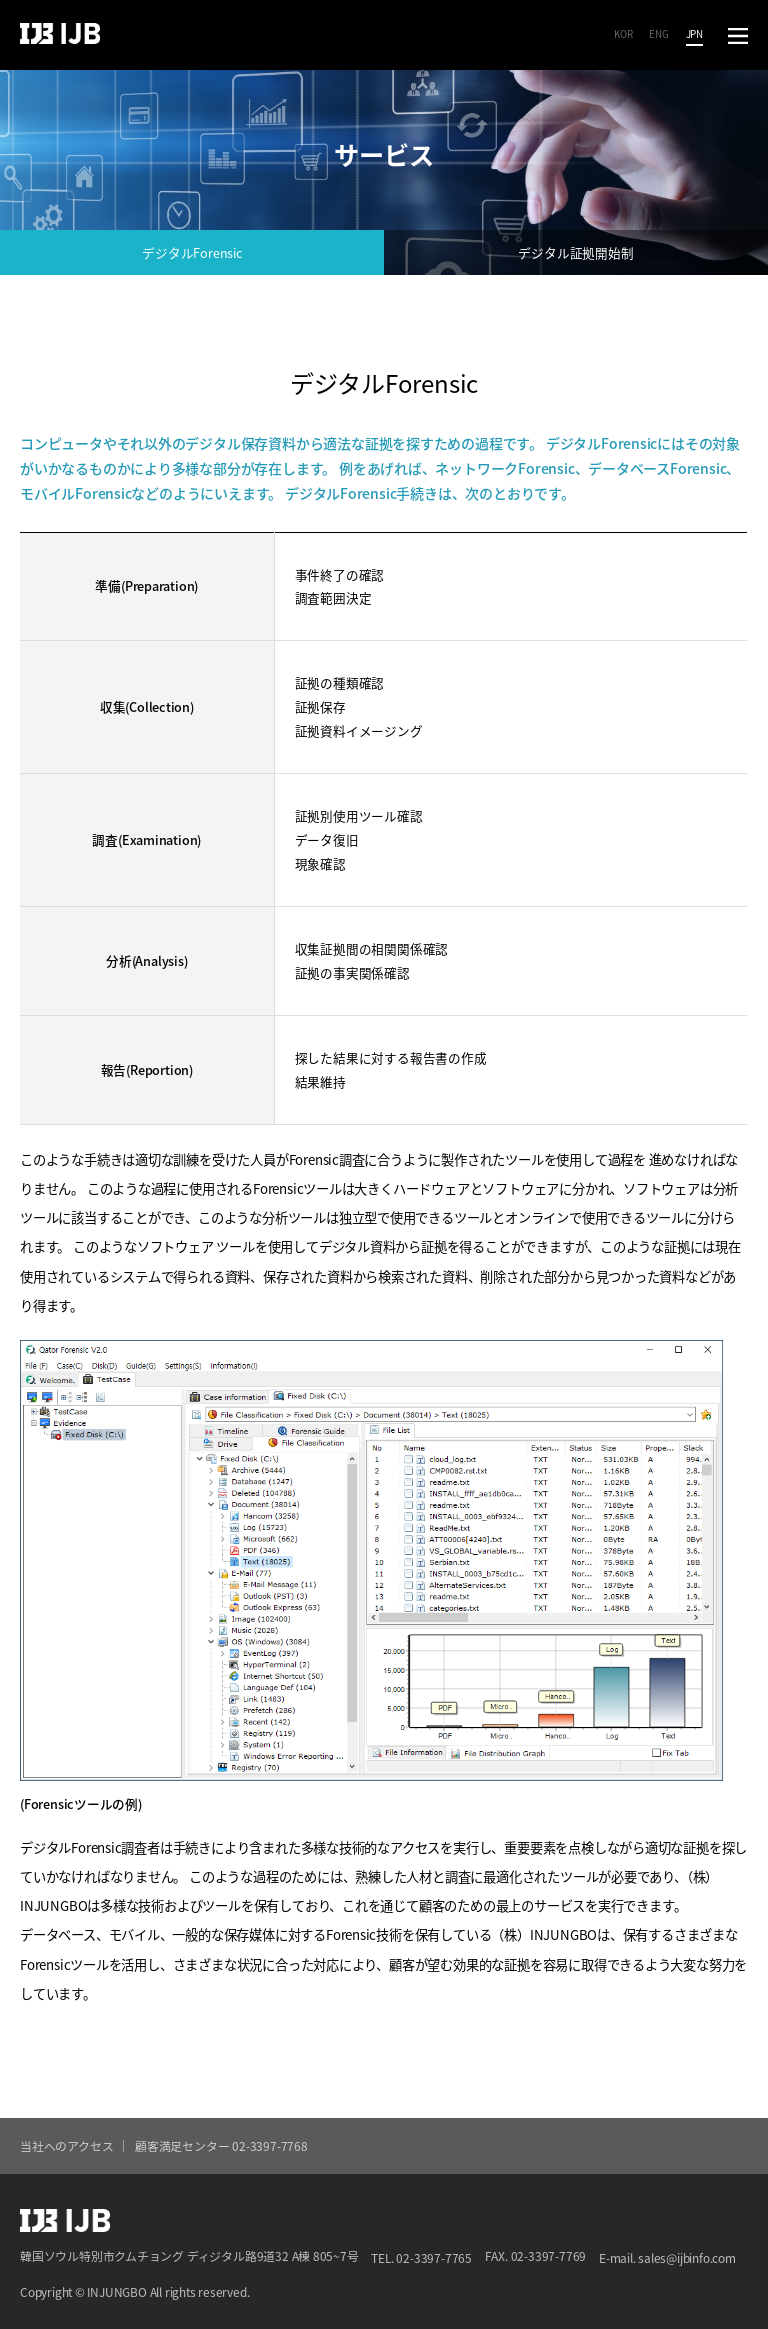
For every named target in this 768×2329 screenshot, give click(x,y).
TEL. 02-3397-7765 (421, 2257)
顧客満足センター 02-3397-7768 (221, 2145)
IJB (60, 34)
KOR (623, 34)
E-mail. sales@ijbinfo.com (667, 2257)
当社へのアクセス (66, 2145)
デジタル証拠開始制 (575, 252)
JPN (694, 34)
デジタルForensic (191, 252)
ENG (658, 34)
